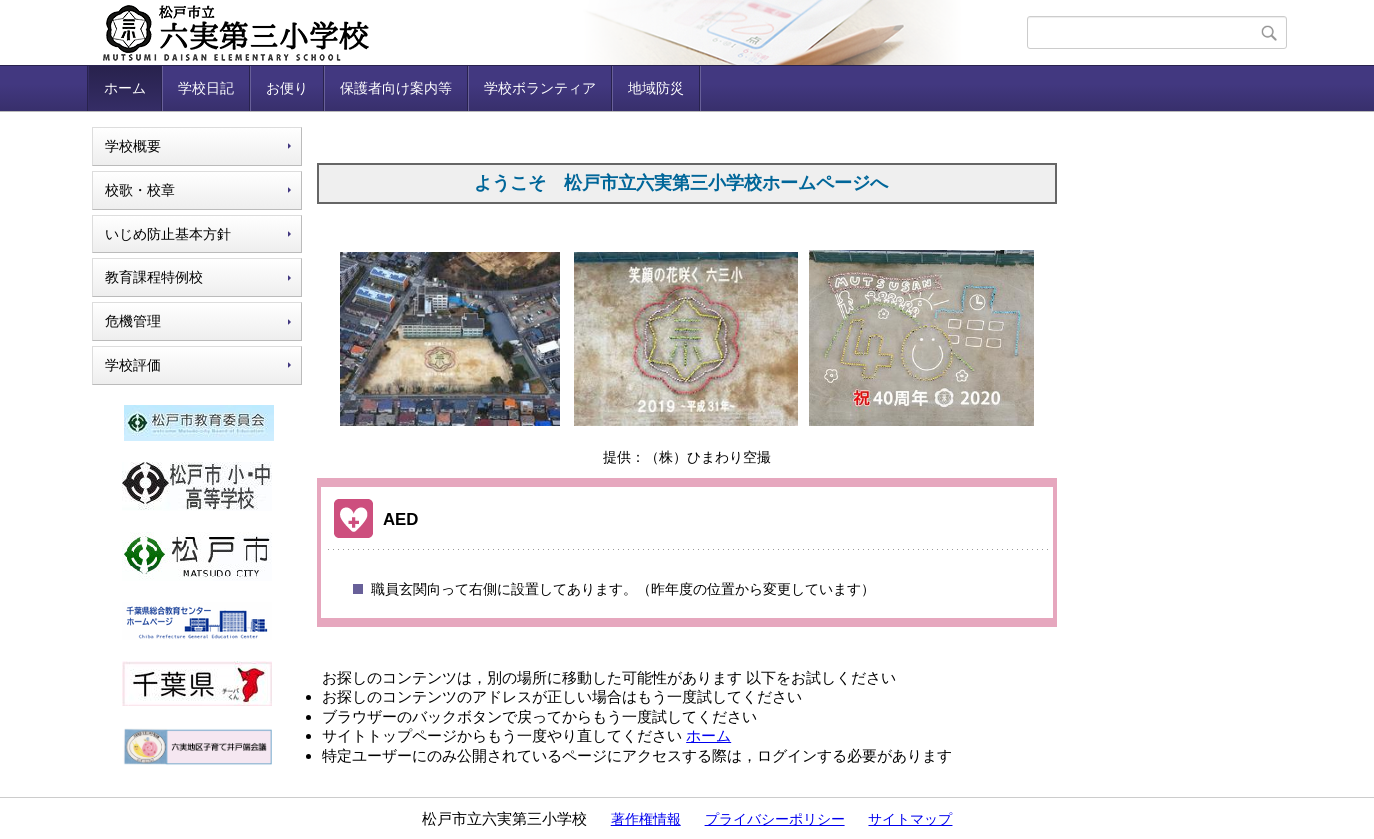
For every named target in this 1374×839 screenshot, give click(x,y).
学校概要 (133, 146)
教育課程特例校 (154, 277)
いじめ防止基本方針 (168, 234)
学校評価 (133, 365)
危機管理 (133, 321)
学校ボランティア (540, 88)
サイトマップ (910, 819)
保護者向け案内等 (396, 88)
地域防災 (656, 88)
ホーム (125, 88)
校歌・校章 (140, 190)
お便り (287, 88)
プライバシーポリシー (775, 819)
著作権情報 (646, 819)
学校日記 (206, 88)
